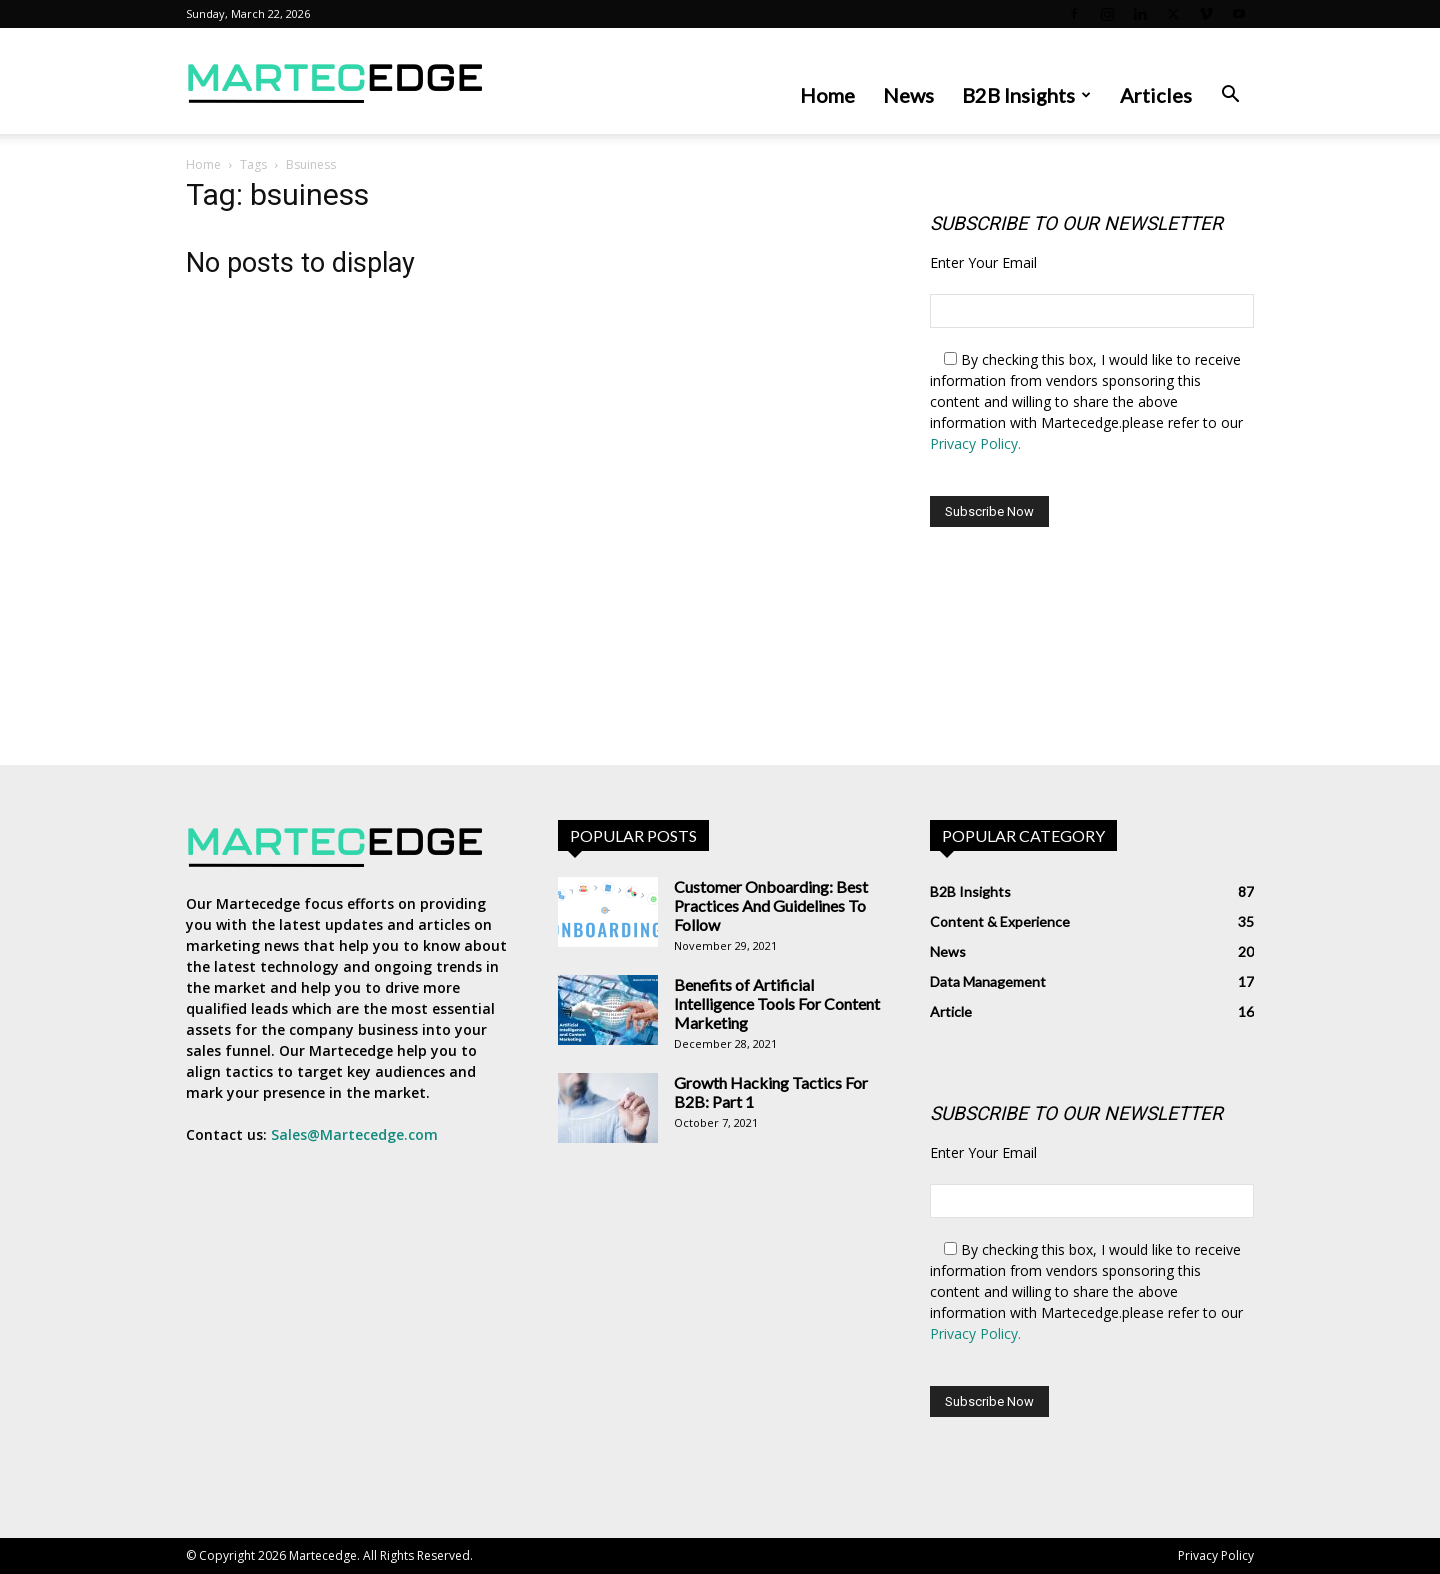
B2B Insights (1026, 95)
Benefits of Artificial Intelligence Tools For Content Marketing (777, 1003)
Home (827, 95)
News (908, 95)
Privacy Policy (1216, 1555)
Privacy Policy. (975, 443)
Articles (1156, 95)
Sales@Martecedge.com (354, 1134)
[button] (1230, 96)
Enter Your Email (983, 262)
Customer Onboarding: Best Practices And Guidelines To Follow (771, 905)
